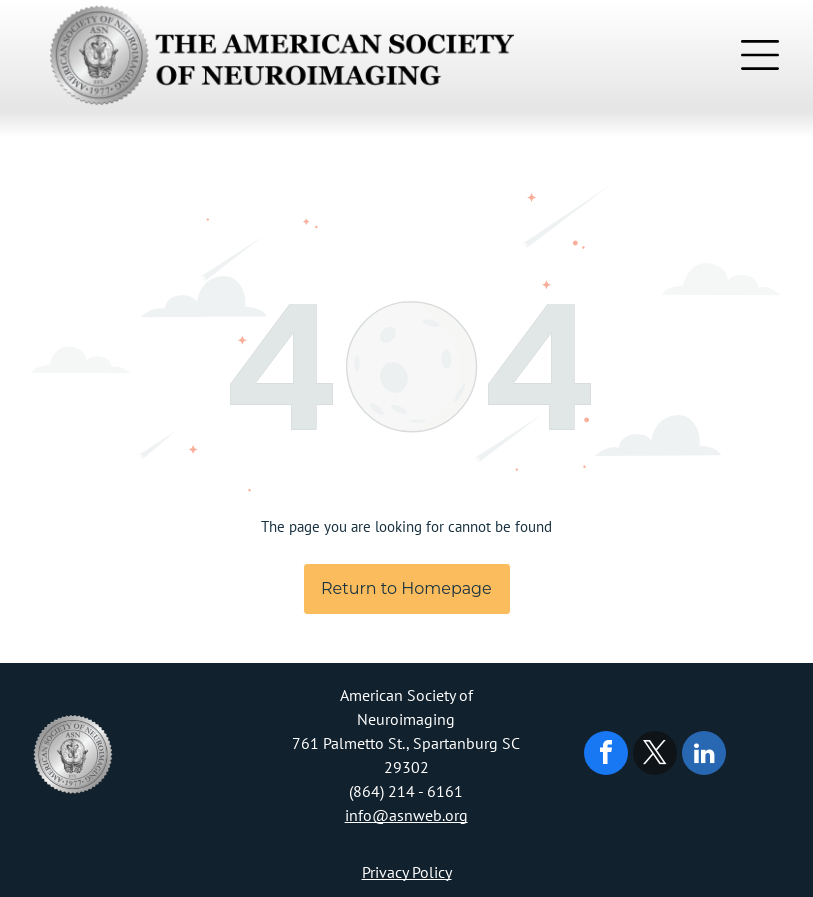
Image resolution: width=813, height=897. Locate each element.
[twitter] (655, 755)
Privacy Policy (407, 872)
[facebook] (606, 755)
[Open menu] (760, 55)
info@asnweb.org (406, 815)
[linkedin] (704, 755)
